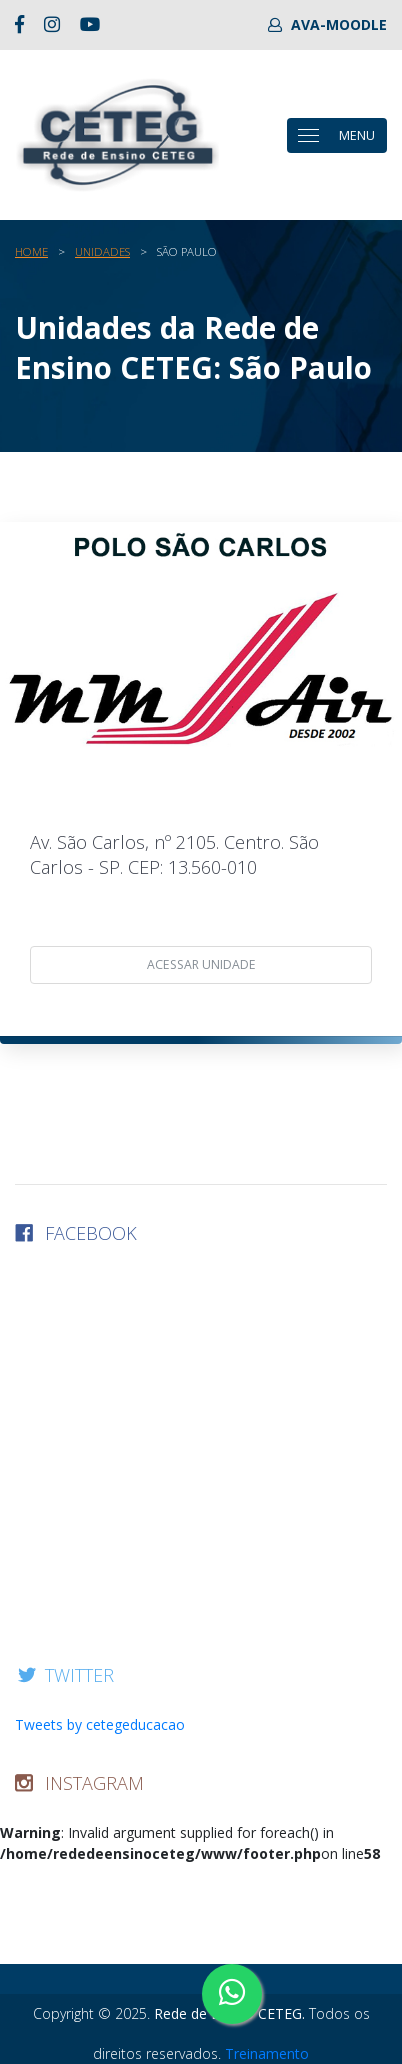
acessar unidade (201, 964)
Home (31, 251)
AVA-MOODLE (327, 24)
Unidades (102, 251)
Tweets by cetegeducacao (100, 1724)
